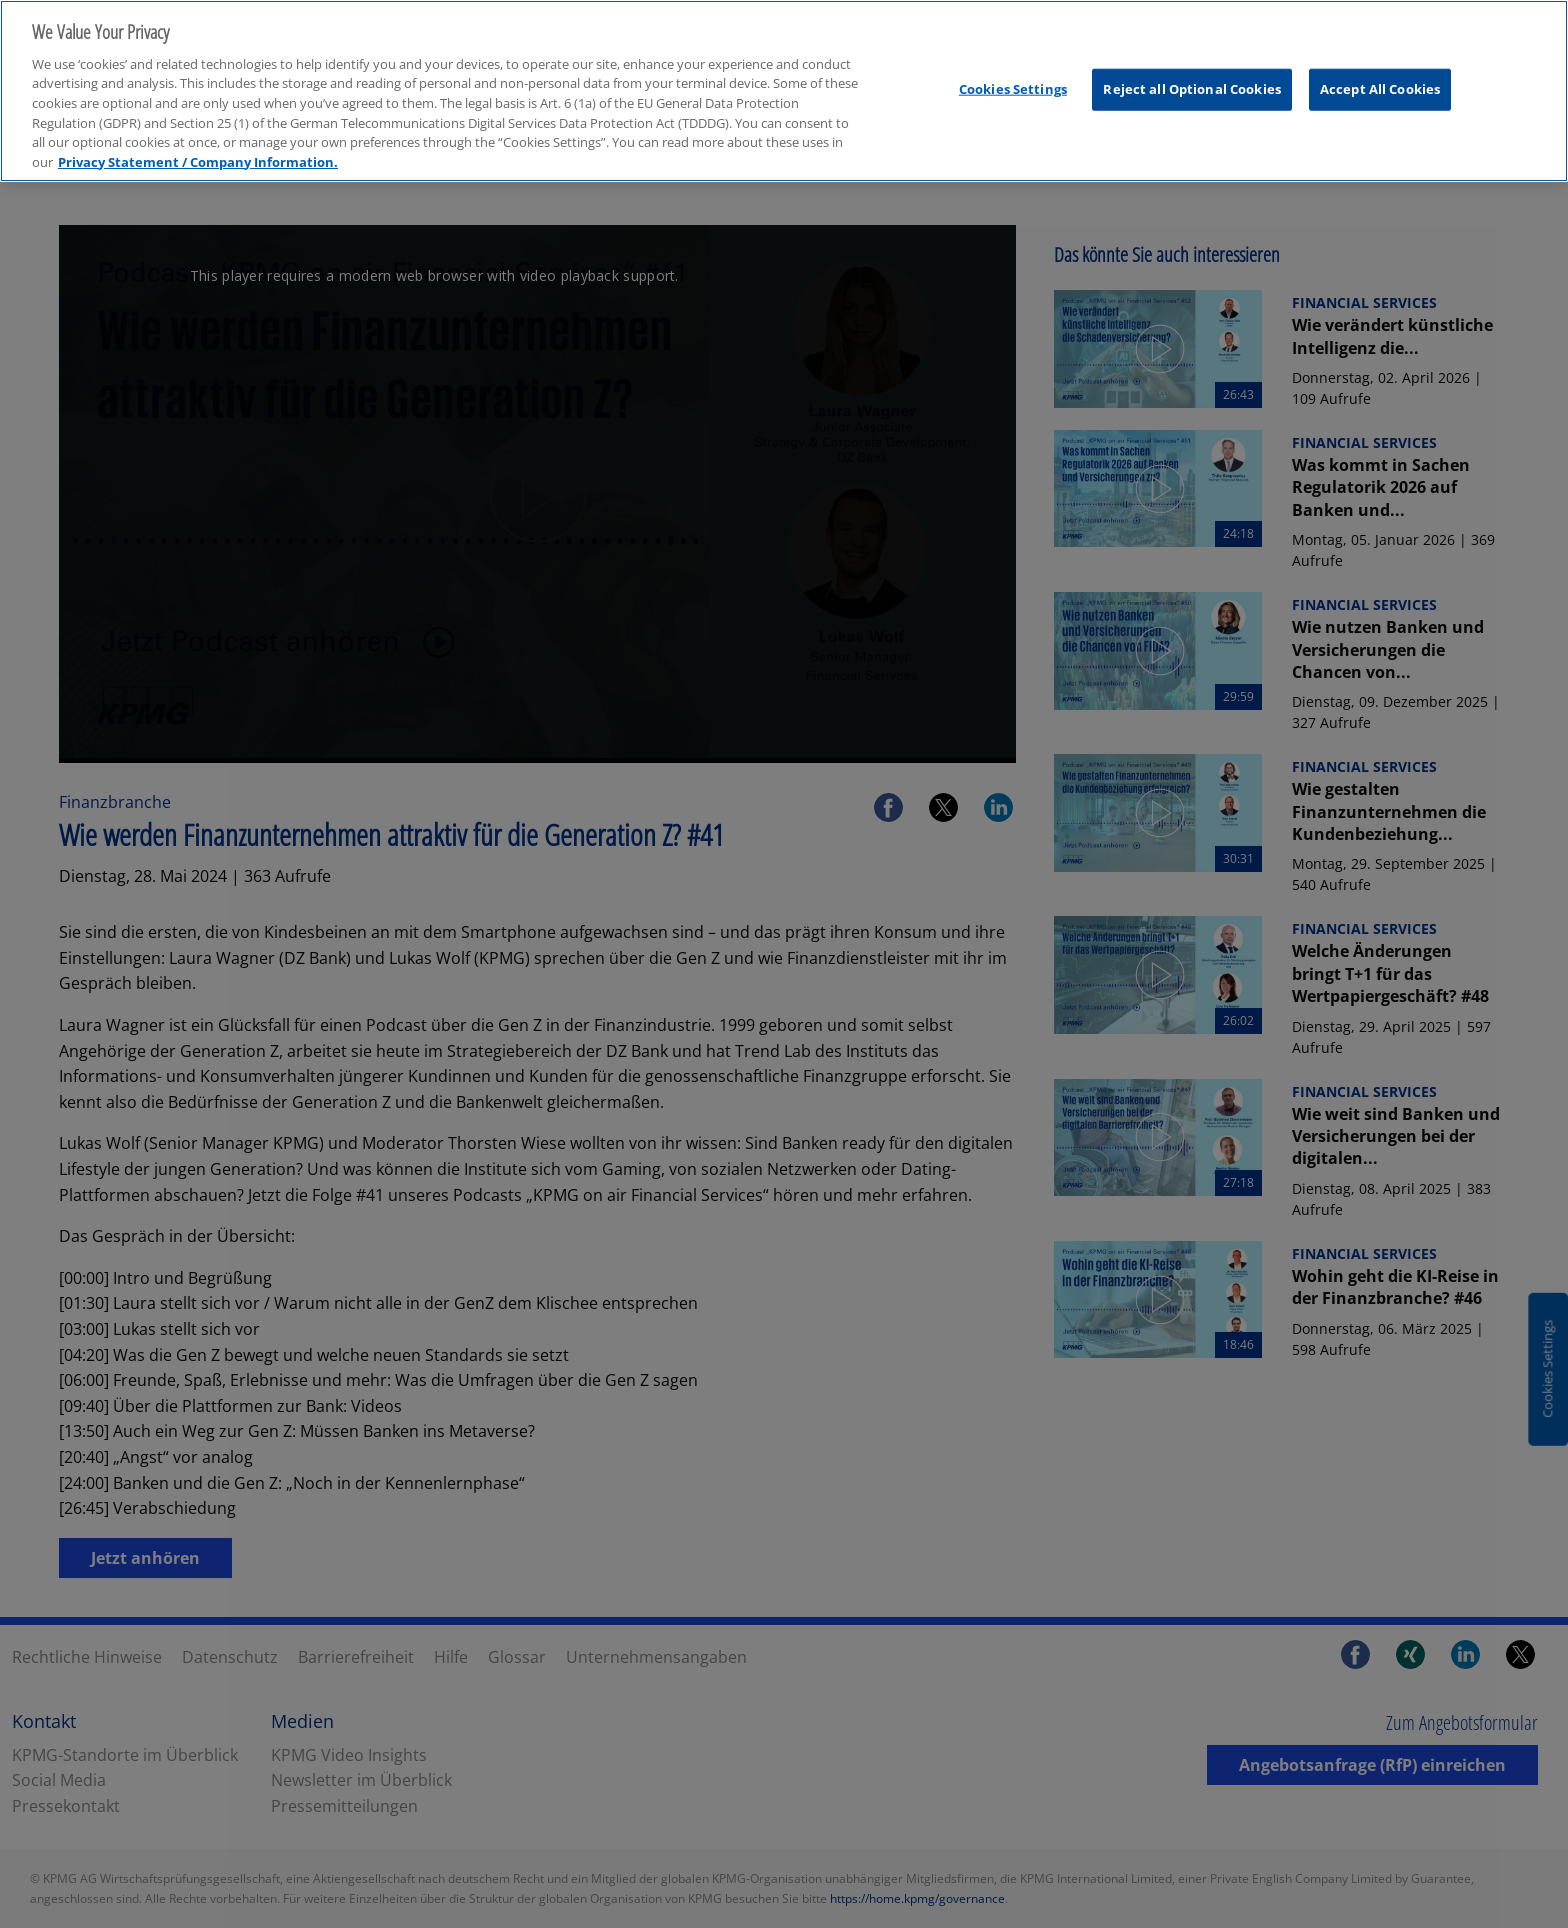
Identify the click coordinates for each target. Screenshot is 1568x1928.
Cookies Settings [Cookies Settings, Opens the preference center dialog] (1013, 72)
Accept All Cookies (1380, 72)
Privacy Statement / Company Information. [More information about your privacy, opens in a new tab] (198, 145)
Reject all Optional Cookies (1192, 72)
